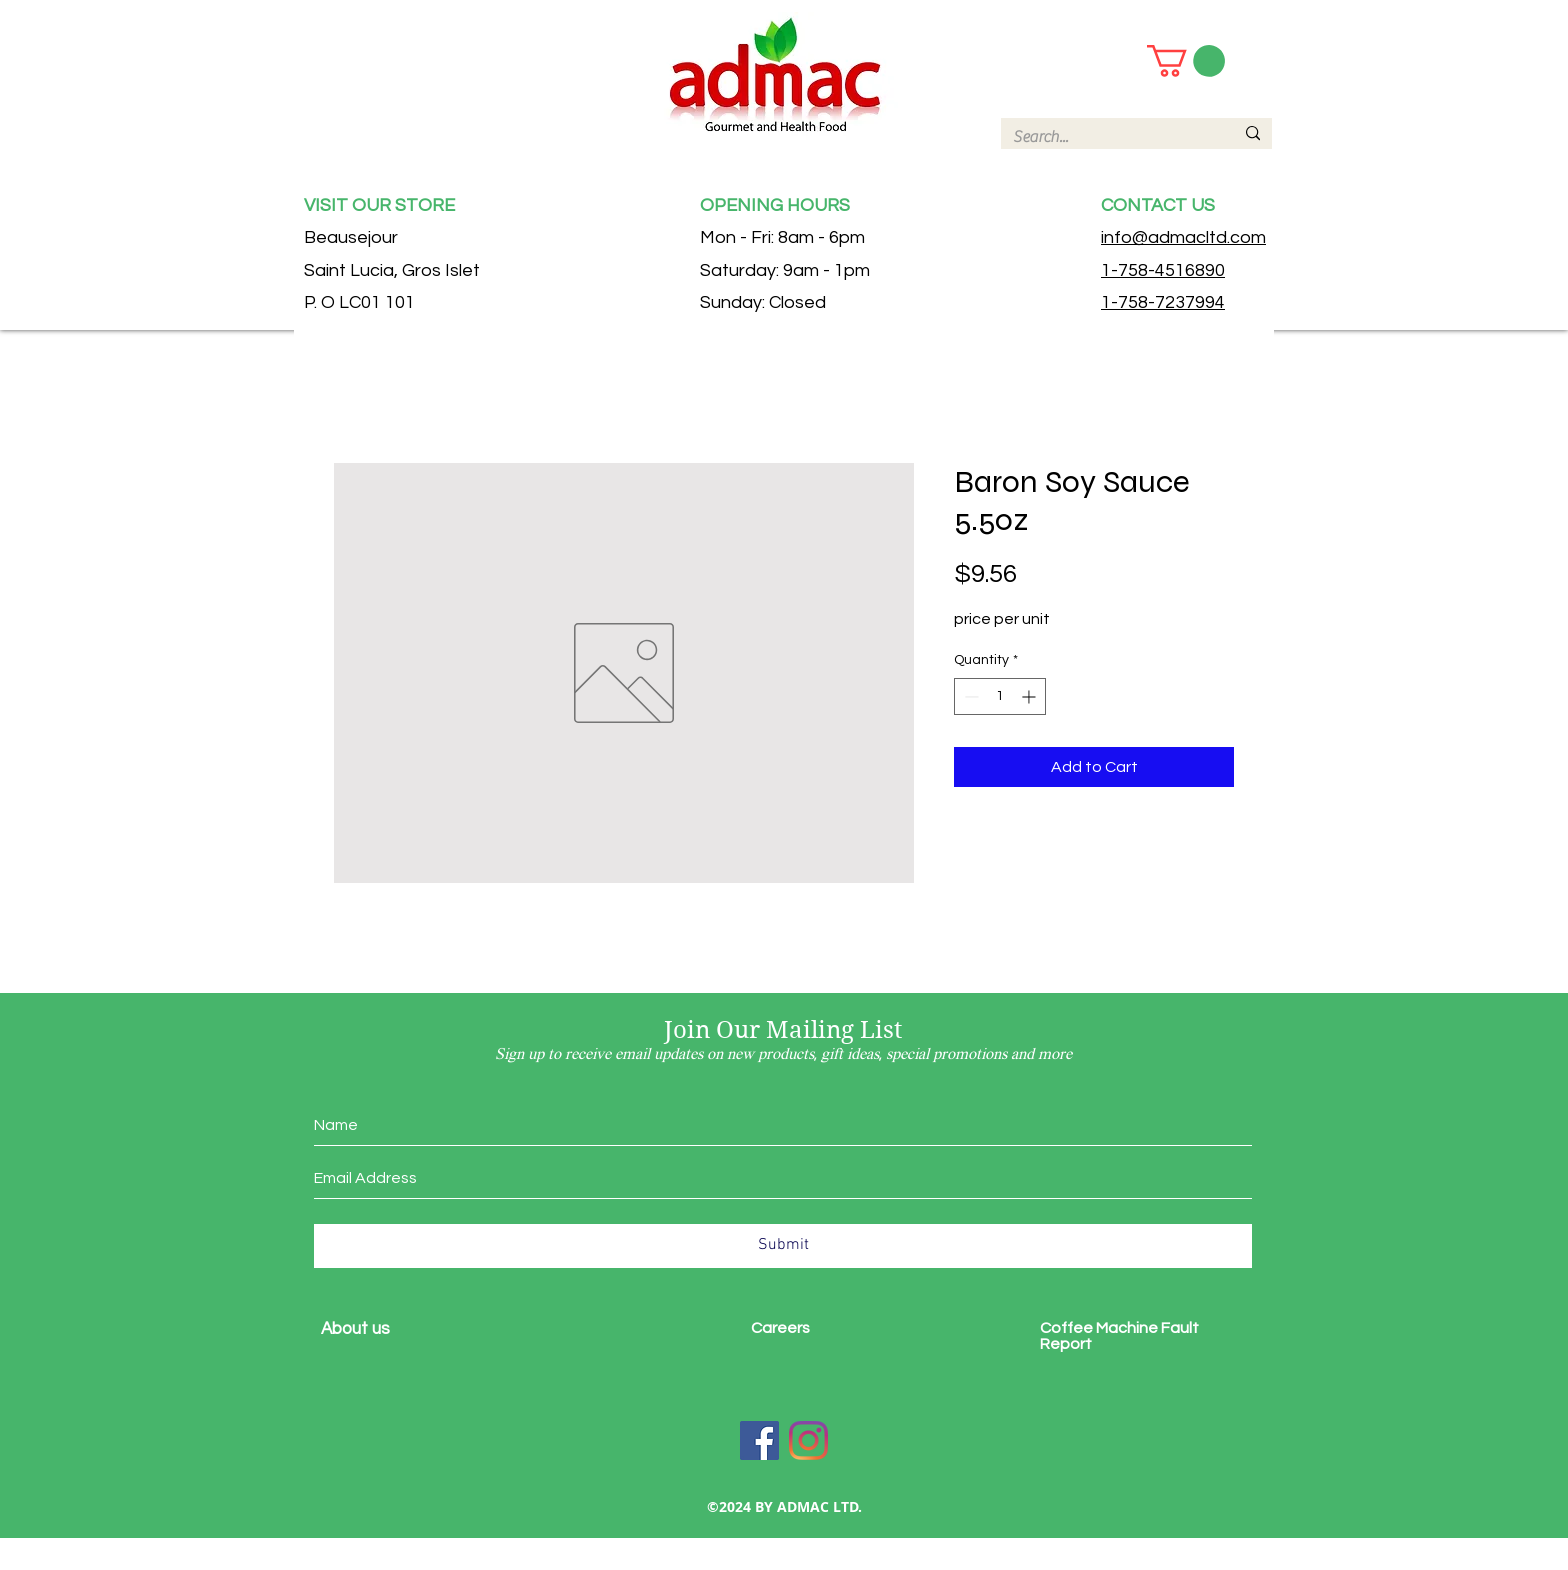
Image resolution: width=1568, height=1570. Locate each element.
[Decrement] (969, 696)
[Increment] (1030, 696)
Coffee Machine (1100, 1328)
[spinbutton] (1000, 696)
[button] (1186, 61)
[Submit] (783, 1246)
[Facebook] (759, 1440)
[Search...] (1108, 137)
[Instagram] (808, 1440)
